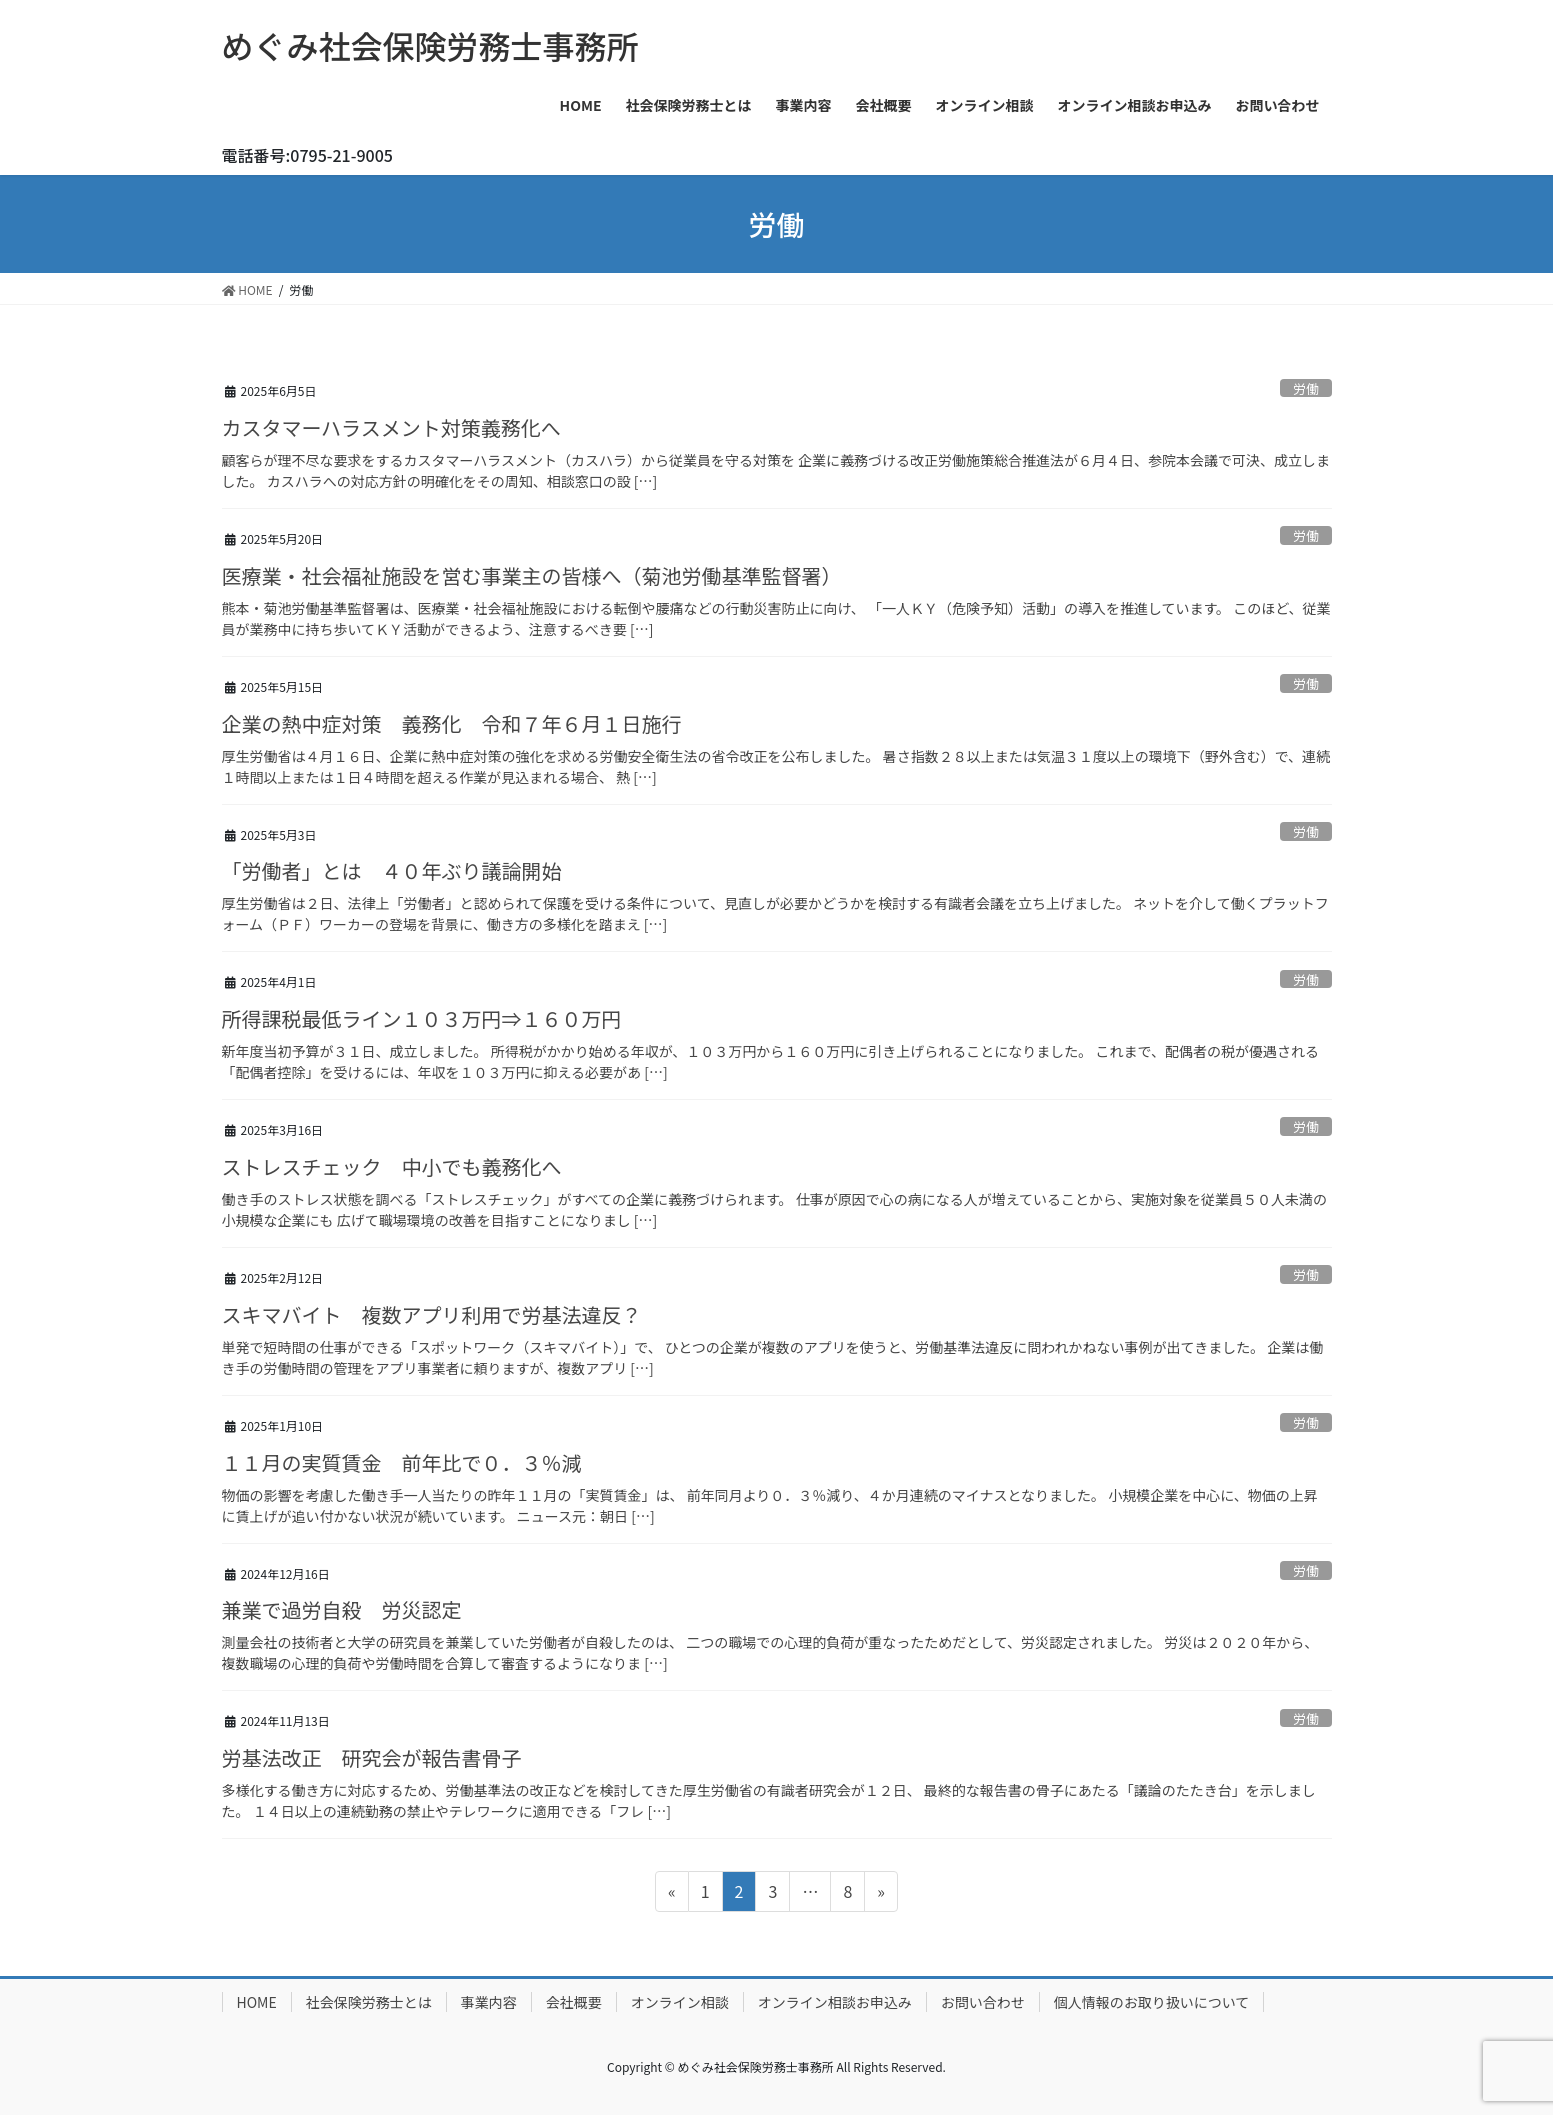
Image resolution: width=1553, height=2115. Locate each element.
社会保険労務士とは (369, 2002)
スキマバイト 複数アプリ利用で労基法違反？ (432, 1314)
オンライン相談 (680, 2002)
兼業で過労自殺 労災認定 (342, 1609)
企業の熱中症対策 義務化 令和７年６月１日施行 (452, 723)
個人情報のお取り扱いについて (1152, 2002)
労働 (1306, 388)
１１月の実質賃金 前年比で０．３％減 (402, 1462)
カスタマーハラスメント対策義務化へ (391, 427)
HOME (257, 2002)
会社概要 (574, 2002)
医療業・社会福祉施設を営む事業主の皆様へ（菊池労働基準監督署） (532, 575)
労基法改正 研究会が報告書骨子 (372, 1757)
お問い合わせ (983, 2002)
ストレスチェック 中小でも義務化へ (392, 1166)
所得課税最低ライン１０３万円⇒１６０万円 (422, 1018)
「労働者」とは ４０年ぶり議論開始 (392, 870)
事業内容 (489, 2002)
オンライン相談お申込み (835, 2002)
